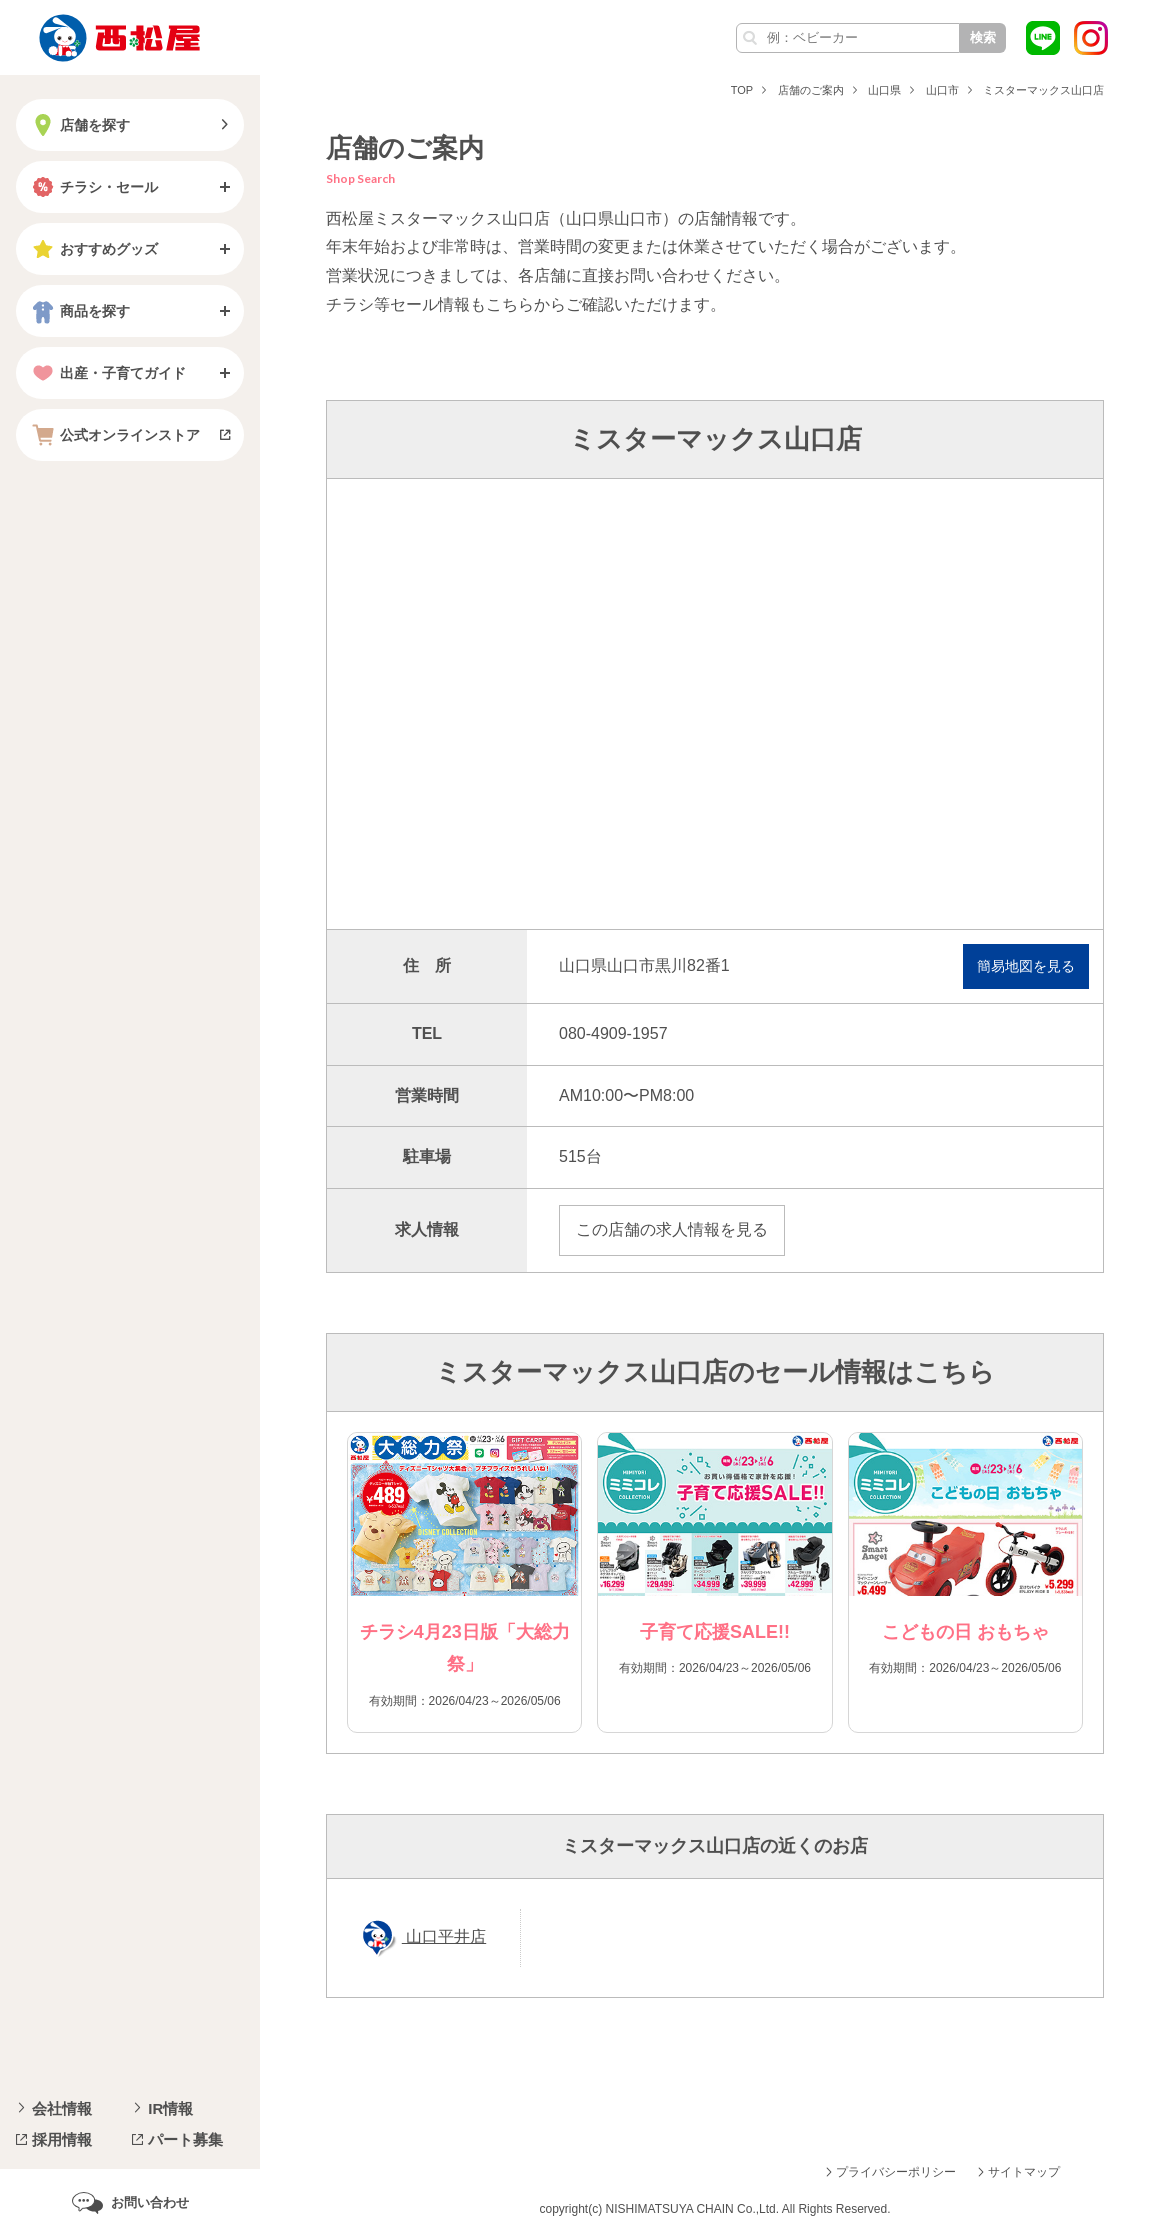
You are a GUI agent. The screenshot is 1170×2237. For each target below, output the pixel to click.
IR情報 (170, 2108)
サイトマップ (1024, 2172)
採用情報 (62, 2139)
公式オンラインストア (114, 435)
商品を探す (79, 311)
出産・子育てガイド (107, 373)
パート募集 (185, 2139)
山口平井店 (444, 1936)
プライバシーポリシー (896, 2172)
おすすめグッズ (93, 249)
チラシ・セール (93, 187)
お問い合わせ (150, 2202)
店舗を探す (79, 125)
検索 (983, 37)
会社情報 (62, 2108)
